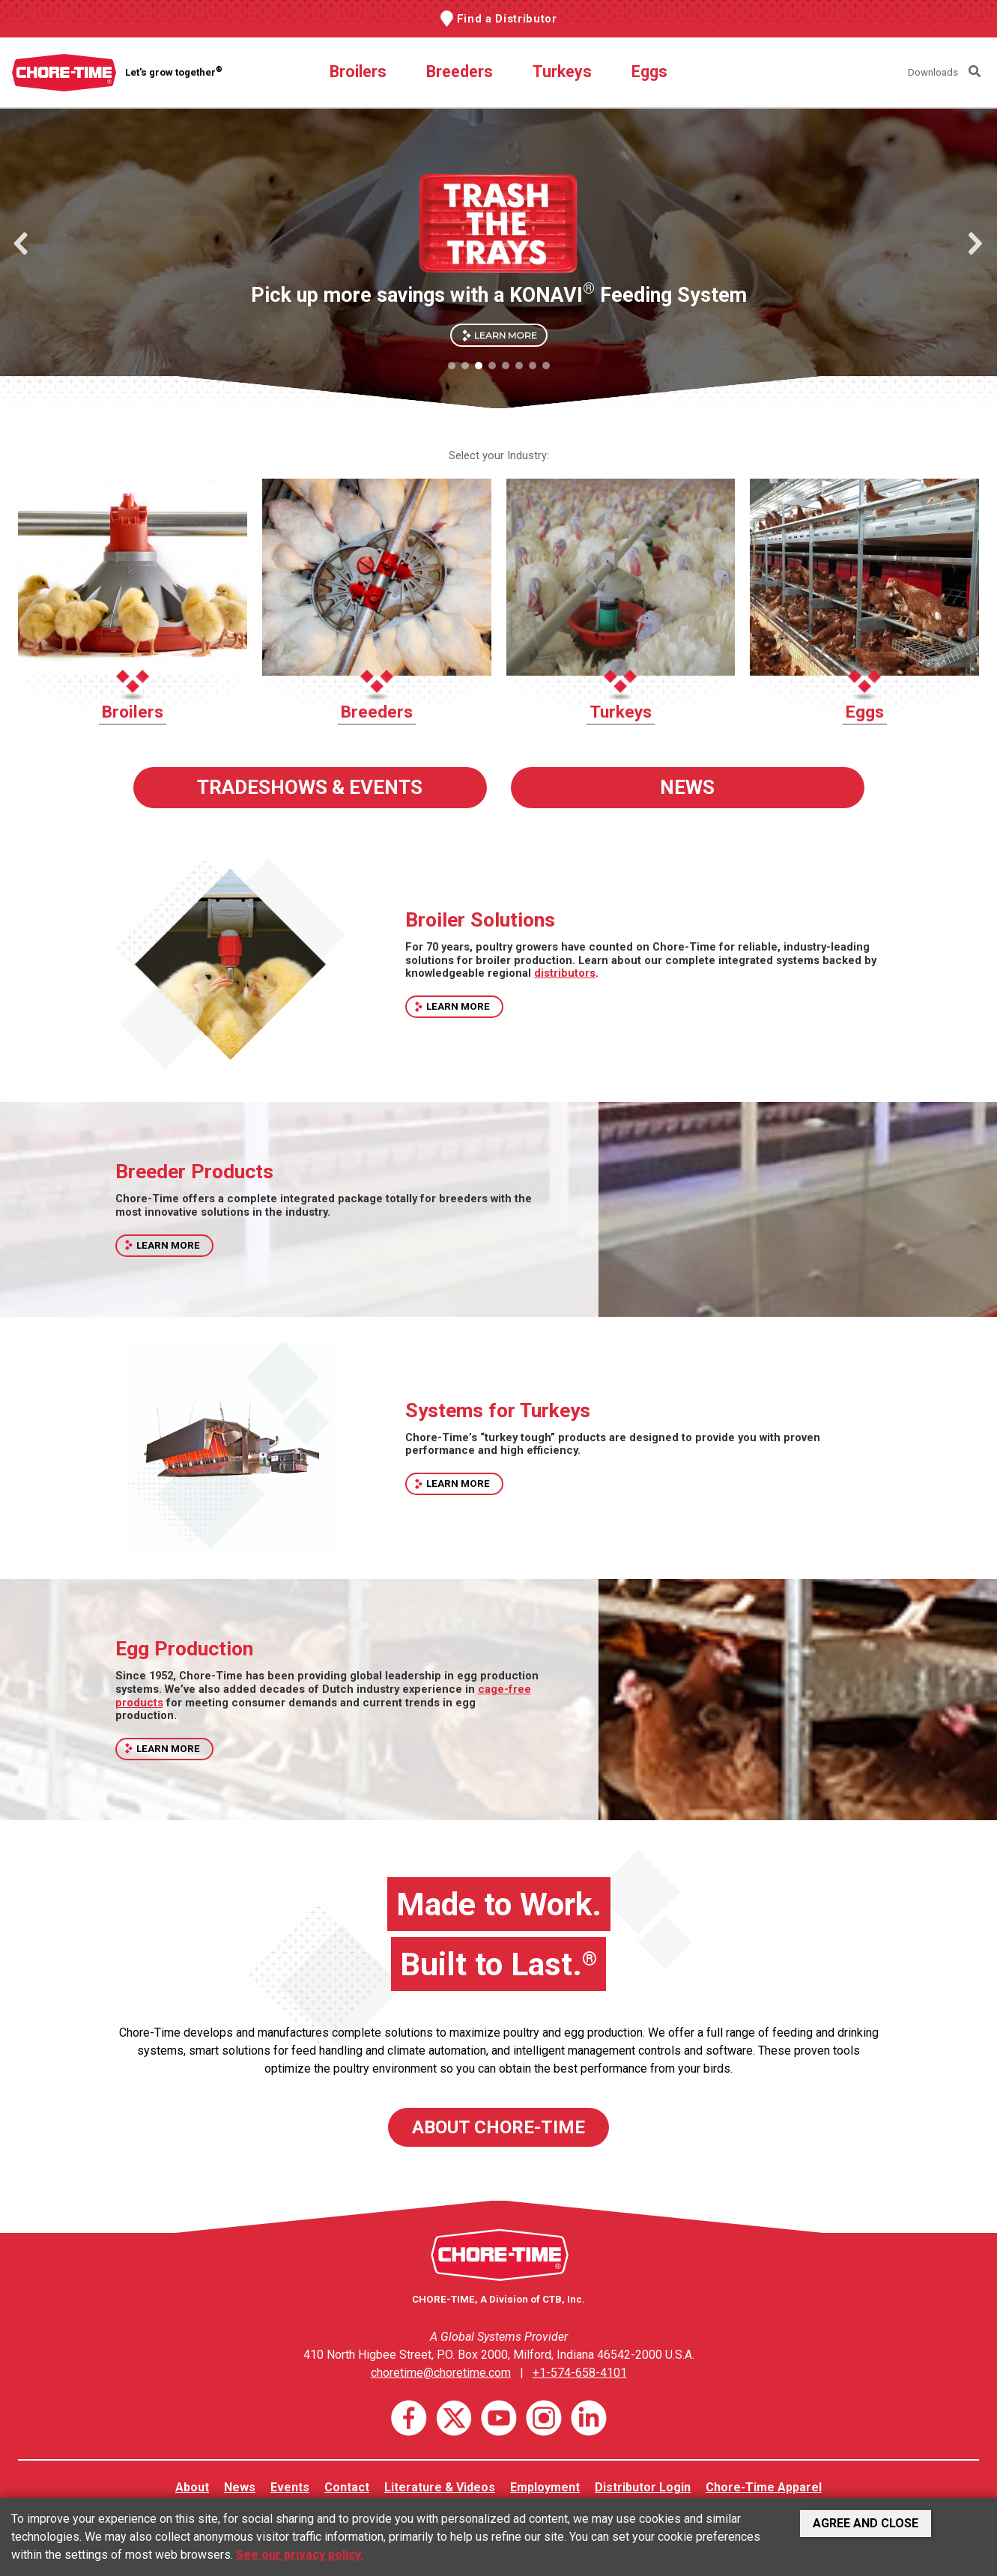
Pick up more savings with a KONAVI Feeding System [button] (499, 294)
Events (289, 2487)
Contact (346, 2487)
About (192, 2487)
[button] (498, 258)
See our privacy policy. (299, 2555)
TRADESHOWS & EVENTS (309, 787)
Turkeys (562, 71)
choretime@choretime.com (441, 2373)
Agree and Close (865, 2523)
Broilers (358, 71)
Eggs (649, 71)
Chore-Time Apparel (764, 2487)
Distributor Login (643, 2487)
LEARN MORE (458, 1006)
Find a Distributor (507, 18)
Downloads (933, 72)
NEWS (687, 787)
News (239, 2487)
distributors (565, 973)
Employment (545, 2487)
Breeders (459, 71)
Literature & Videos (439, 2487)
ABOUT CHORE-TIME (498, 2127)
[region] (498, 258)
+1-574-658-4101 (580, 2373)
